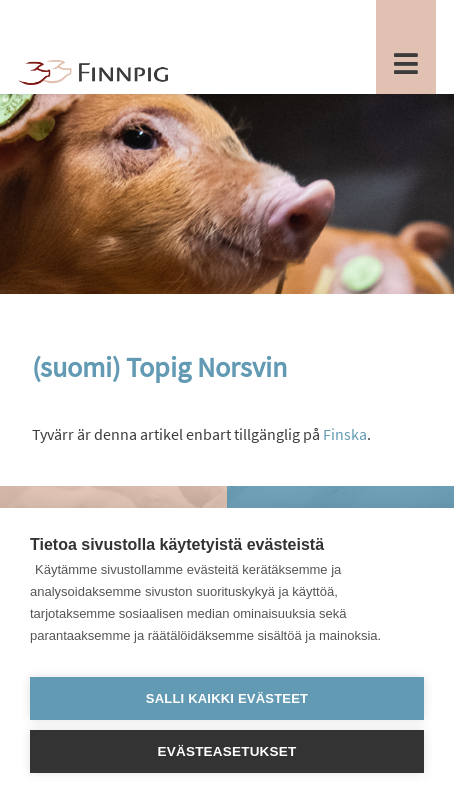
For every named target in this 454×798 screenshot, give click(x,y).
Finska (345, 434)
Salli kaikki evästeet (227, 698)
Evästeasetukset (227, 751)
